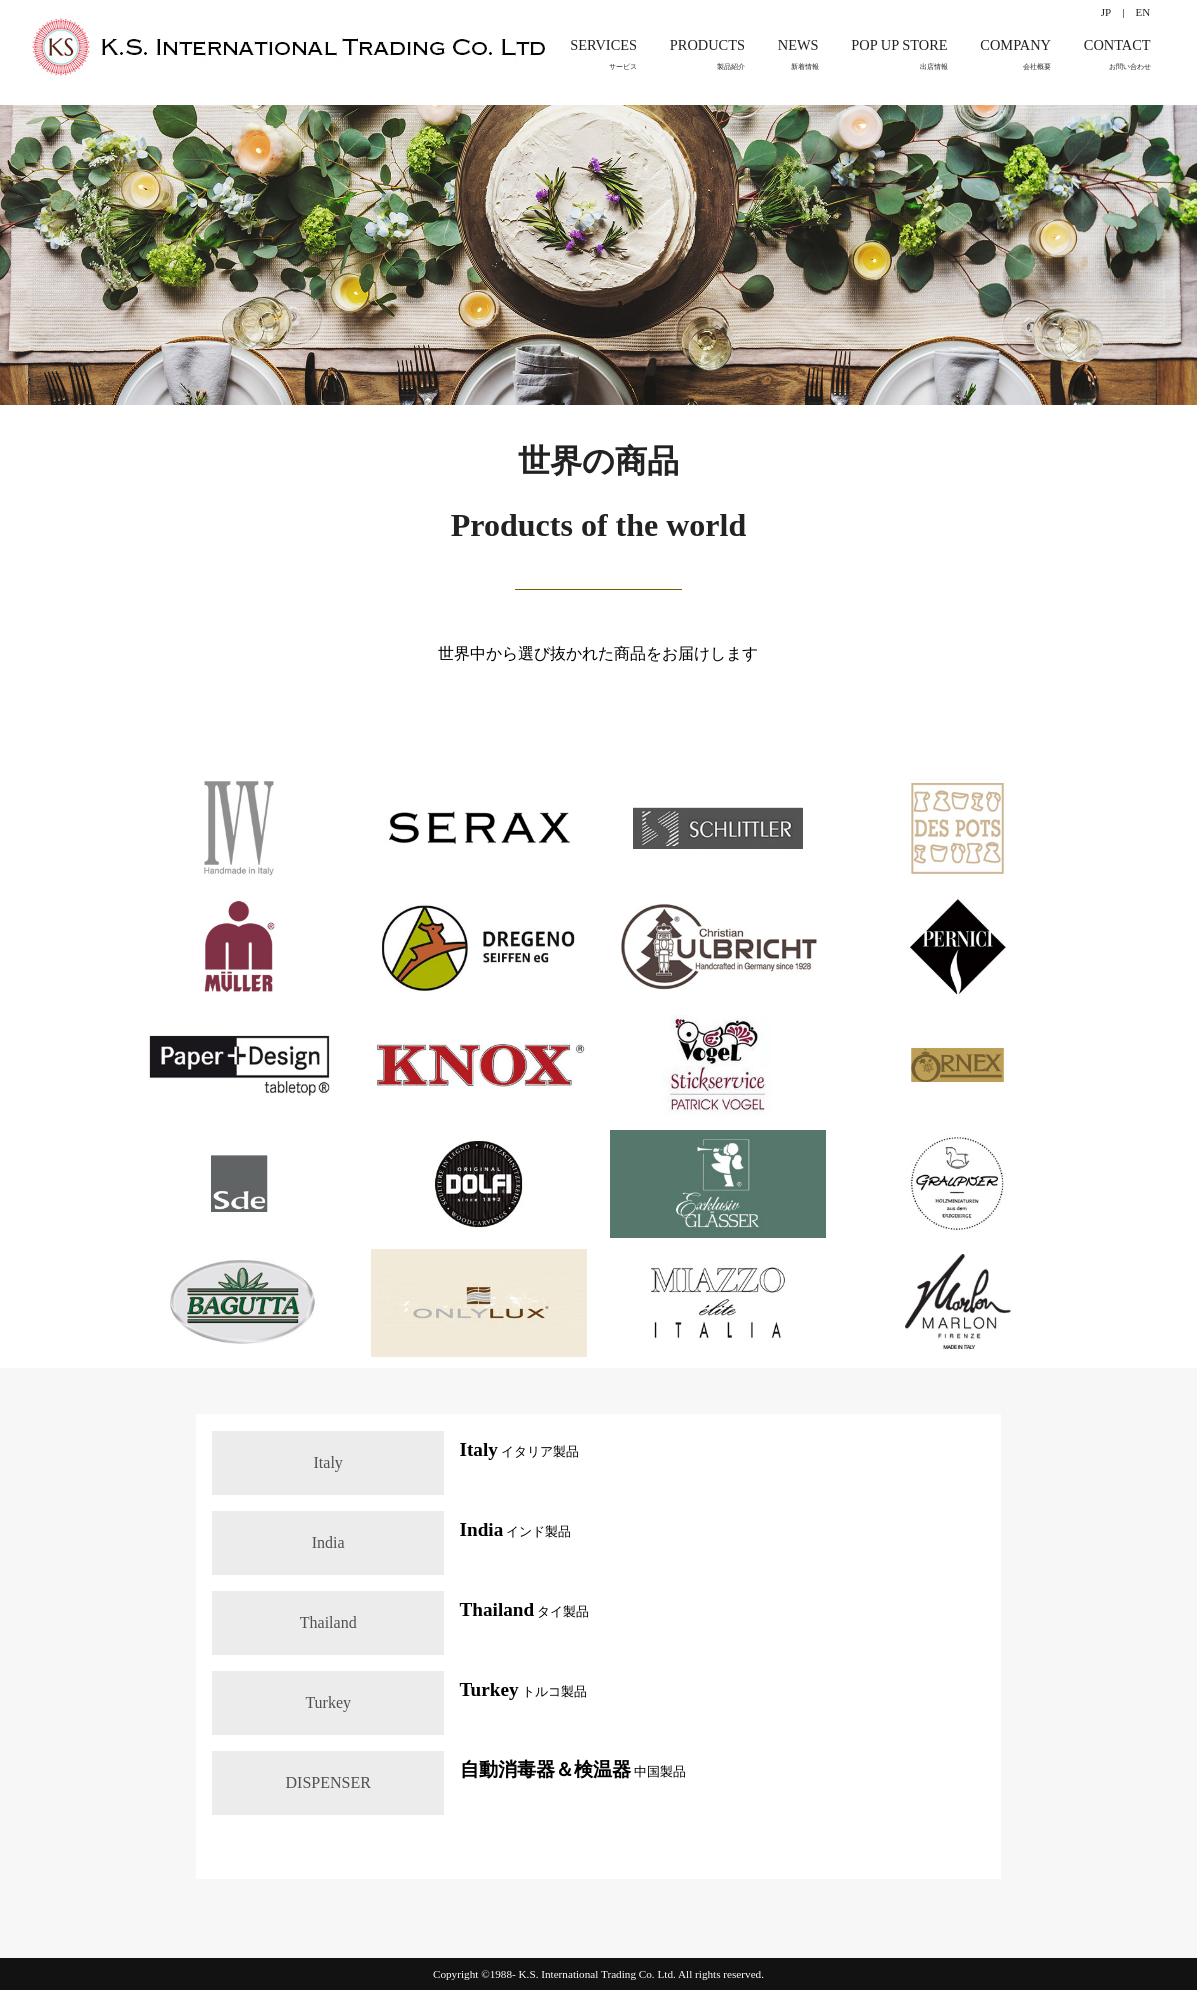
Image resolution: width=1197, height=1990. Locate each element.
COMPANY (1015, 55)
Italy (328, 1462)
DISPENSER (328, 1782)
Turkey (328, 1702)
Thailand (328, 1622)
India (328, 1542)
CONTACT (1117, 55)
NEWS (798, 55)
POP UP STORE (899, 55)
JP (1106, 12)
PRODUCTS (707, 55)
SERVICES (603, 55)
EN (1142, 12)
